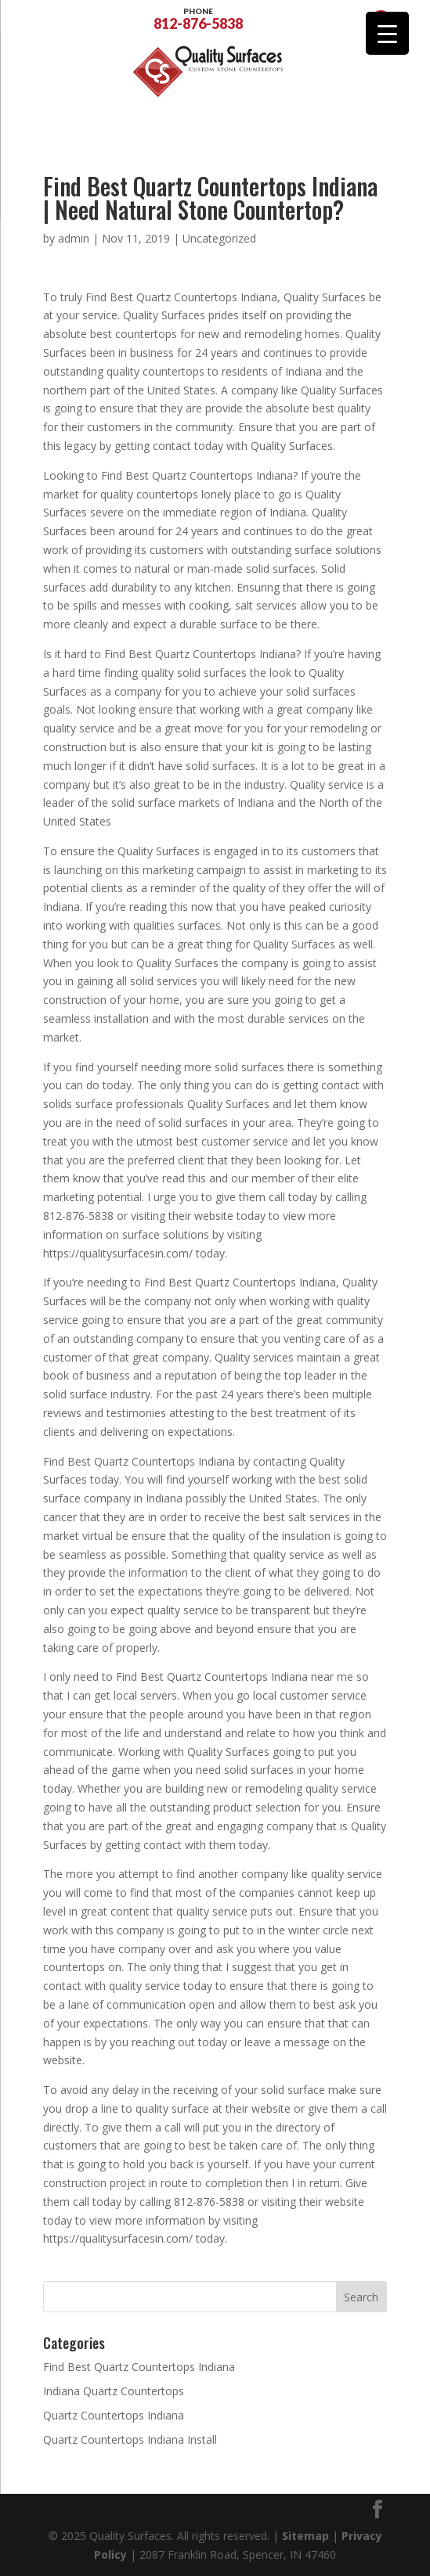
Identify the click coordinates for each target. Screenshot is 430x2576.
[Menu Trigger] (387, 33)
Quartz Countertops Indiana (113, 2415)
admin (73, 238)
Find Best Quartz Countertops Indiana (139, 2366)
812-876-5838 (198, 17)
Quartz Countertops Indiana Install (130, 2439)
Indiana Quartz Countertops (113, 2391)
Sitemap (305, 2535)
